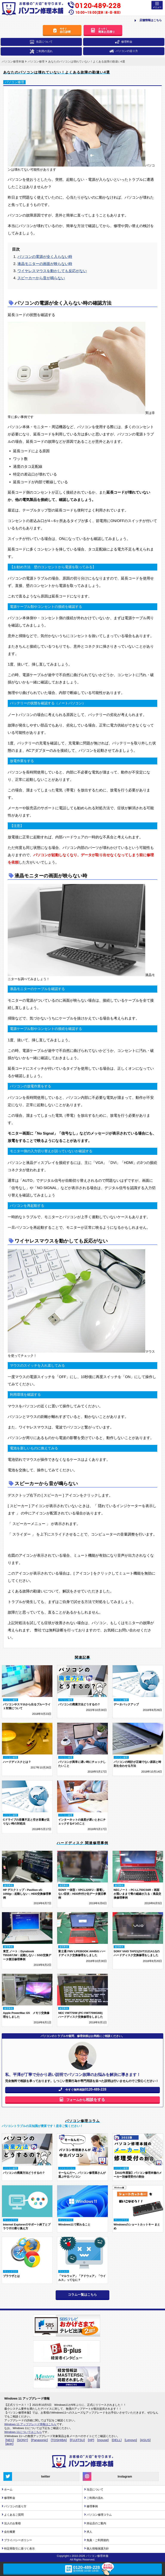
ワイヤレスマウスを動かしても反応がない (52, 271)
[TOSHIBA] (59, 2440)
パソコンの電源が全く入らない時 (44, 257)
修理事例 (92, 2506)
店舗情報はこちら (148, 20)
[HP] (91, 2440)
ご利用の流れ (41, 51)
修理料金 (123, 42)
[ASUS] (145, 2440)
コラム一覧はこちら (82, 2294)
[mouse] (102, 2440)
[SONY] (22, 2440)
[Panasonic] (39, 2440)
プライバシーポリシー (18, 2540)
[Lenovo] (131, 2440)
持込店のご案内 (96, 2523)
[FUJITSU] (77, 2440)
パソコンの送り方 (124, 51)
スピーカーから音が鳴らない (41, 278)
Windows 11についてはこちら (23, 2432)
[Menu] (157, 5)
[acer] (9, 2443)
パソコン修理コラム (99, 2514)
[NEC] (9, 2440)
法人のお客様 (12, 2523)
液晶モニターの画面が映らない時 (44, 264)
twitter (26, 2476)
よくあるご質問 (14, 2514)
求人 (89, 2531)
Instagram (107, 2476)
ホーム (8, 2489)
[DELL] (117, 2440)
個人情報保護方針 (98, 2548)
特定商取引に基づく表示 (19, 2548)
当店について (41, 42)
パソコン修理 (14, 82)
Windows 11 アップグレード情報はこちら (30, 2424)
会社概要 (9, 2531)
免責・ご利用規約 (98, 2540)
